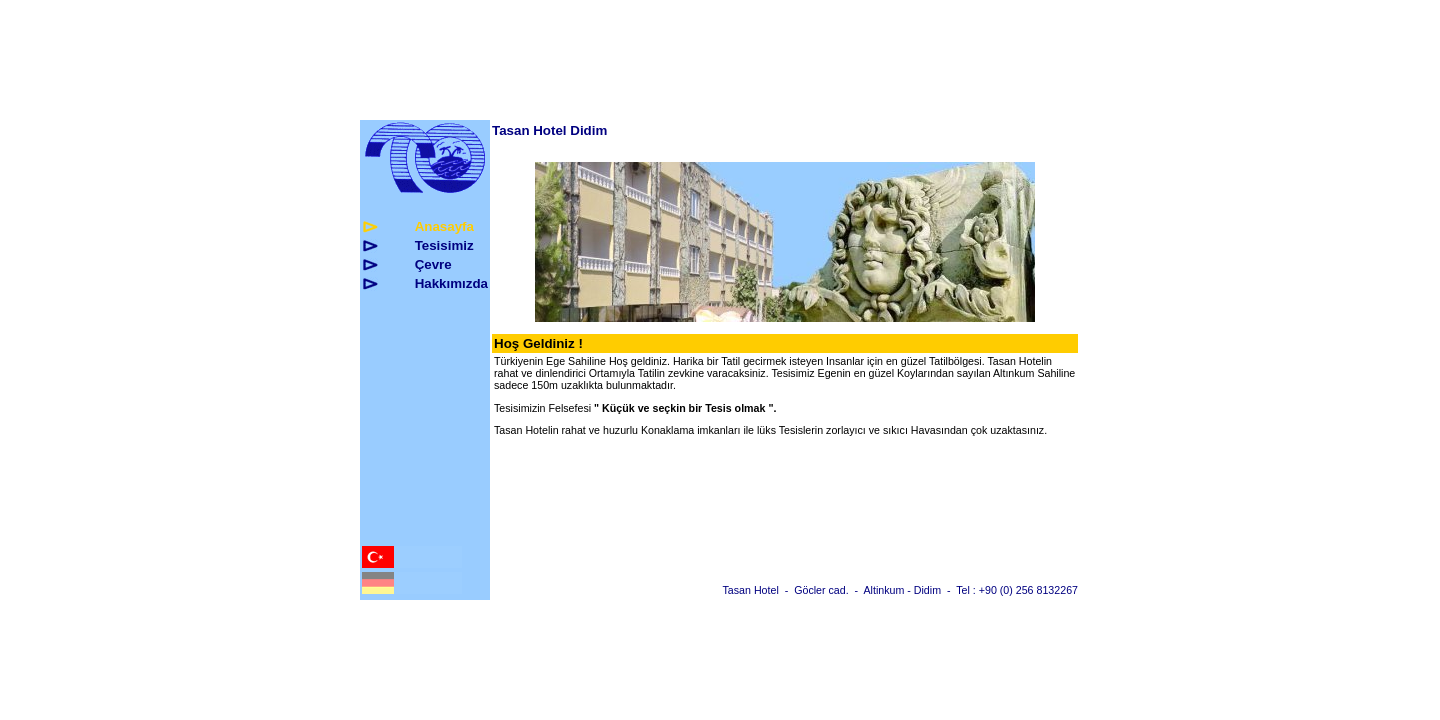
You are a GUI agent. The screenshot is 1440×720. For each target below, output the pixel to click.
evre (433, 264)
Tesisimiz (444, 245)
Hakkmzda (451, 283)
